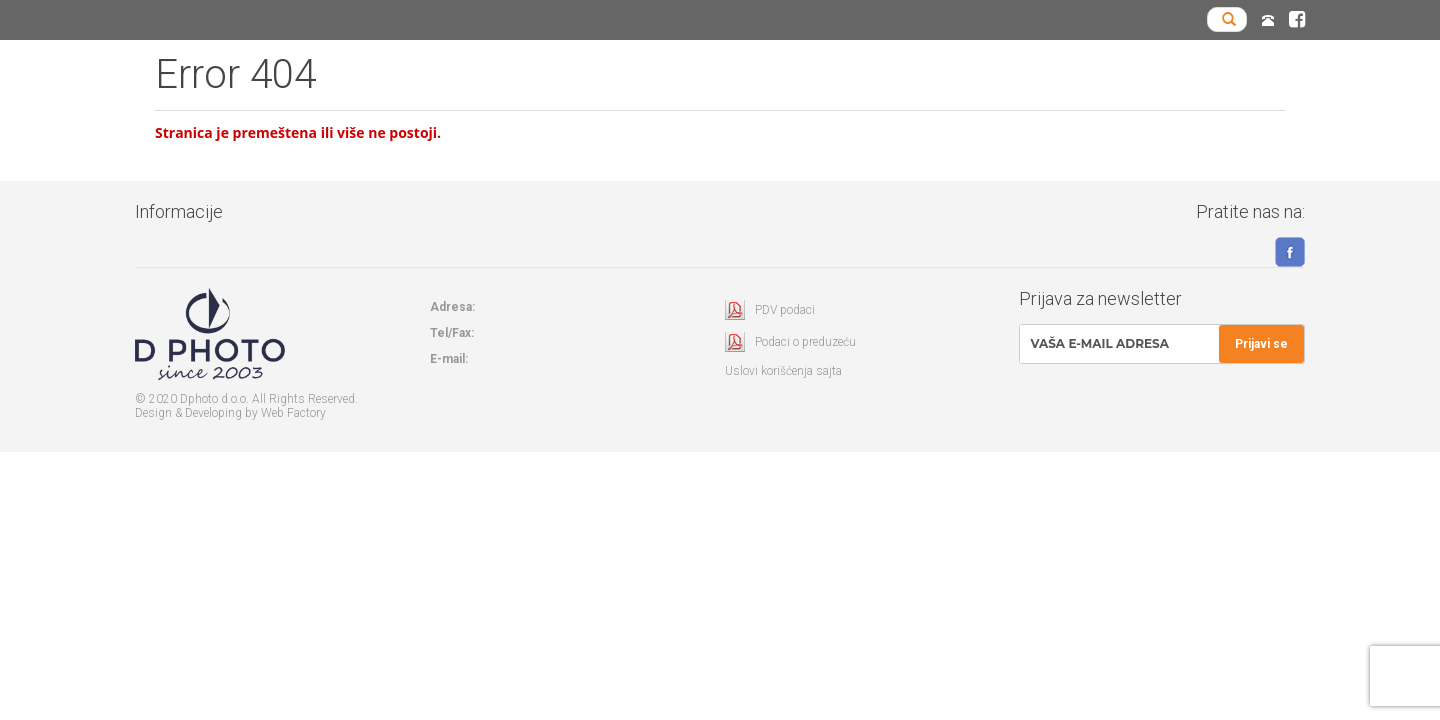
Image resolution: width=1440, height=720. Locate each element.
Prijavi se (1261, 344)
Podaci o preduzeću (805, 342)
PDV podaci (785, 310)
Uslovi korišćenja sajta (783, 371)
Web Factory (293, 413)
